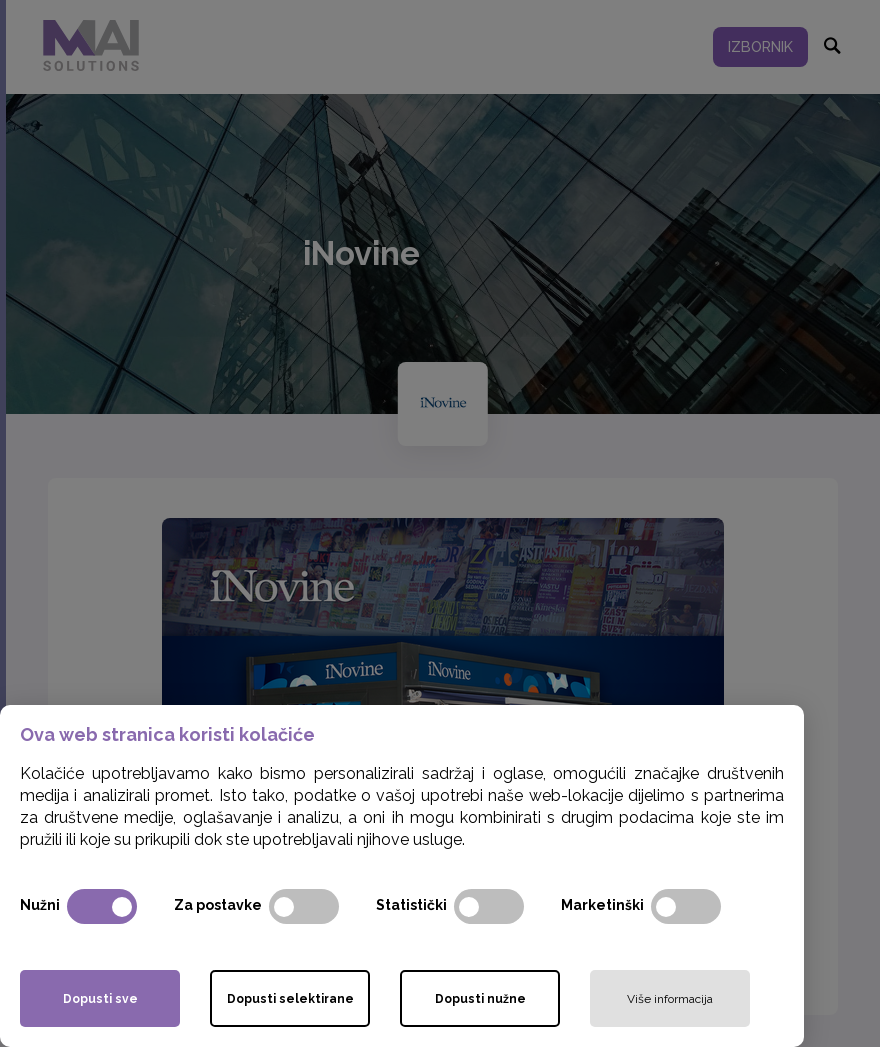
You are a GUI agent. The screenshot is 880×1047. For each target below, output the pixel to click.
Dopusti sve (100, 999)
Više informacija (670, 999)
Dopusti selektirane (290, 999)
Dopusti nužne (480, 999)
